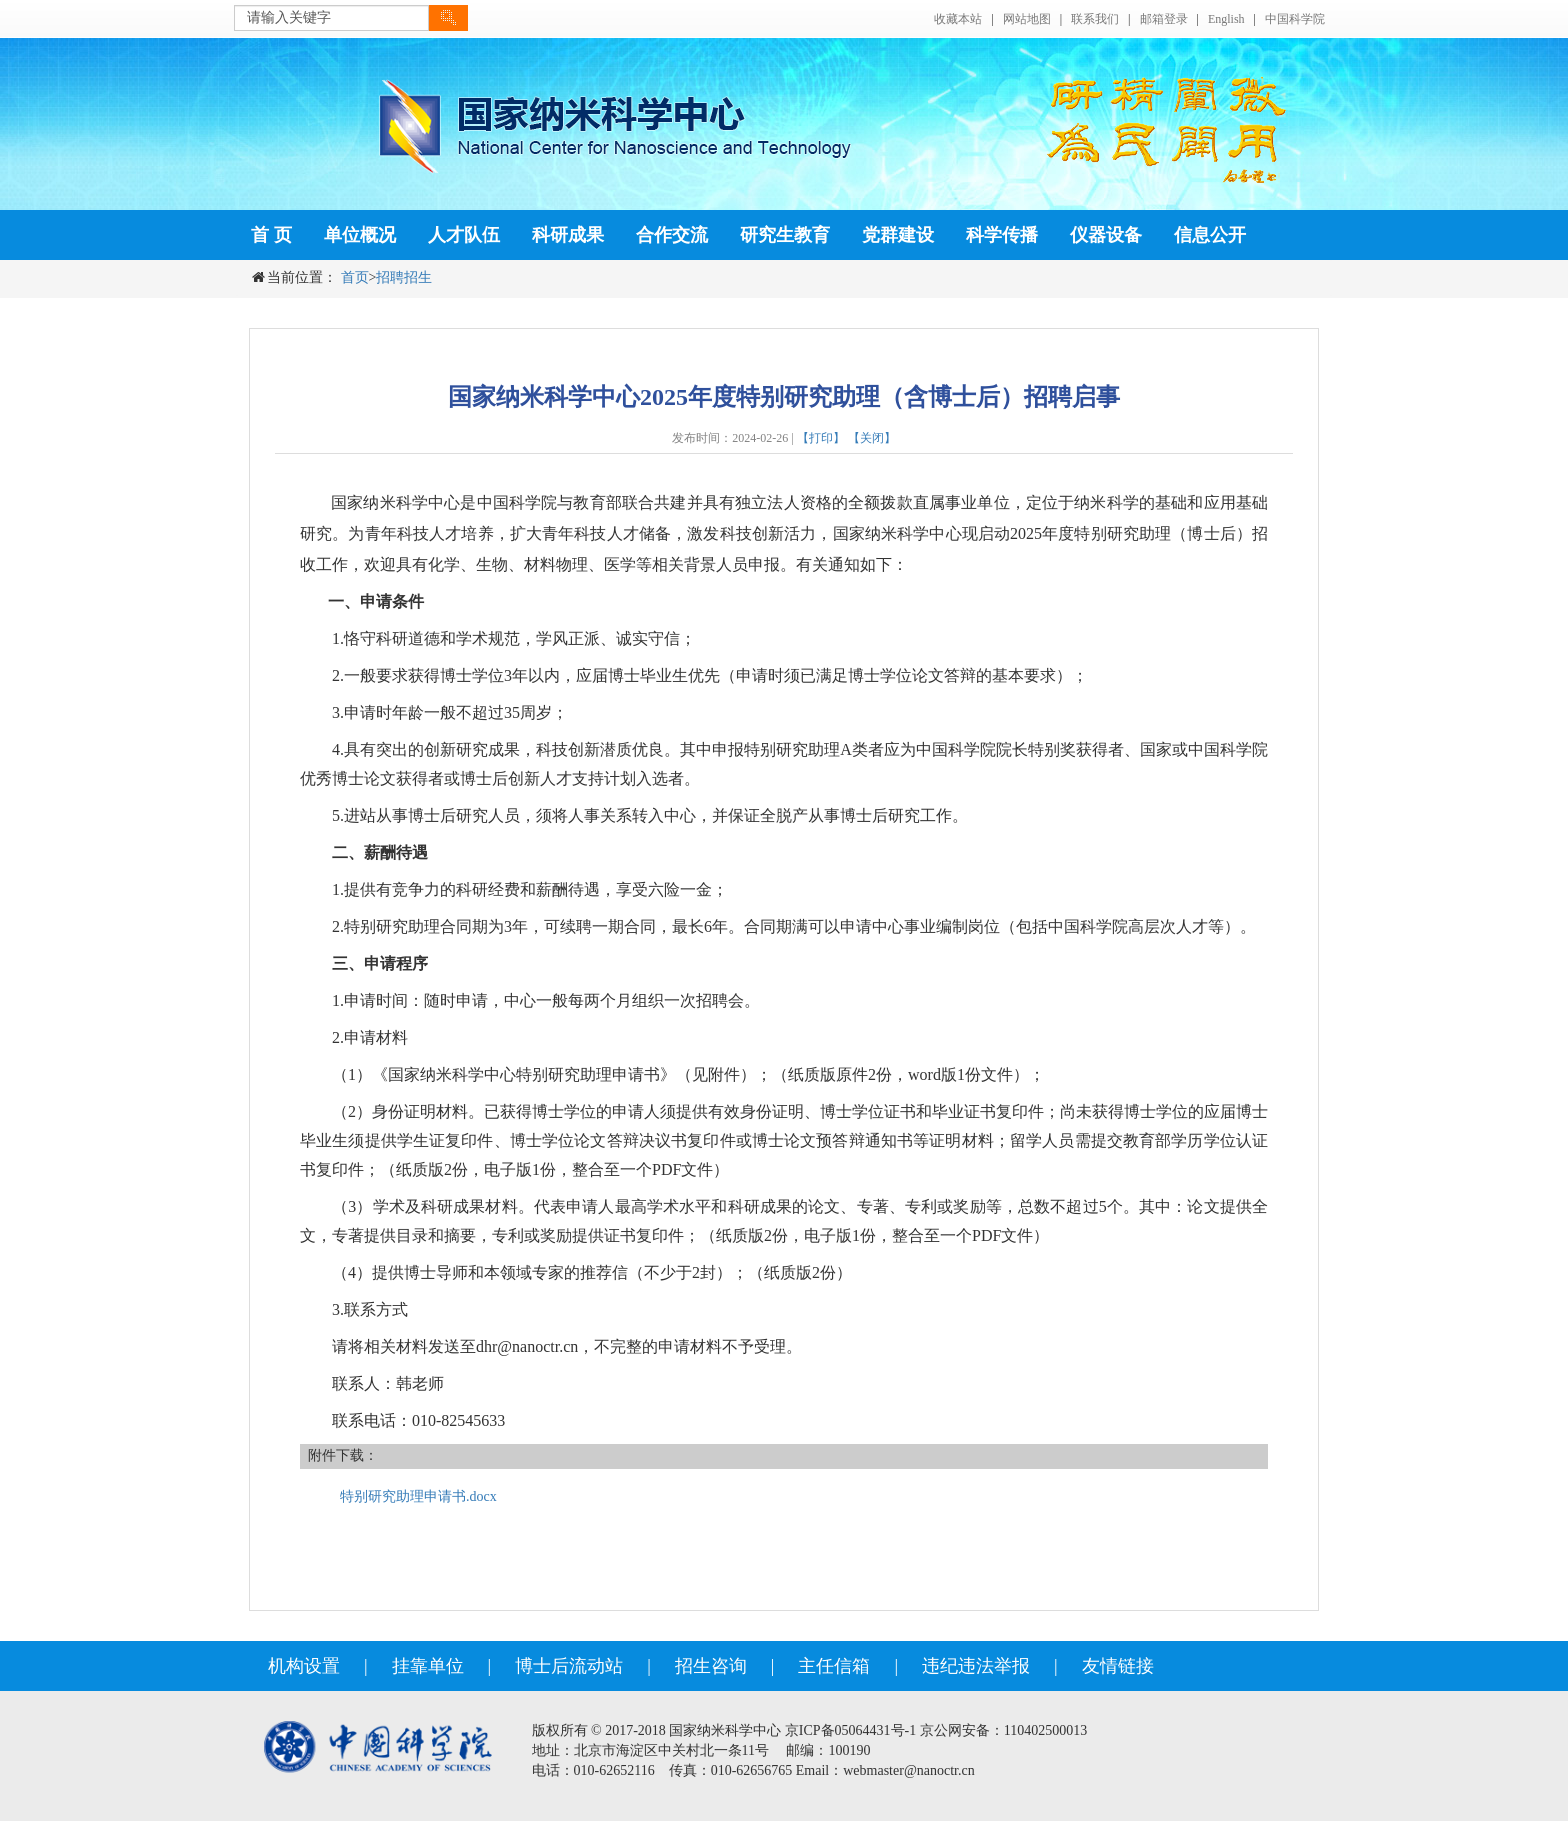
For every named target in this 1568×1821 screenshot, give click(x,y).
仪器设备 (1106, 235)
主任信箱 (834, 1666)
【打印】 (821, 438)
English (1226, 19)
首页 (355, 277)
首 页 (271, 235)
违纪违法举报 (976, 1666)
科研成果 (568, 235)
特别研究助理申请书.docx (418, 1496)
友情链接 (1118, 1666)
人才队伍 (464, 235)
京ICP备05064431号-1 (850, 1730)
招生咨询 (711, 1666)
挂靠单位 (428, 1666)
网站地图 (1027, 19)
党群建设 (898, 235)
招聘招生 (404, 277)
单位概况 (360, 235)
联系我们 (1095, 19)
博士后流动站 (569, 1666)
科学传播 (1002, 235)
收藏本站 (958, 19)
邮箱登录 (1164, 19)
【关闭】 (872, 438)
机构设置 (304, 1666)
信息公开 (1210, 235)
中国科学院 (1295, 19)
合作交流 (672, 235)
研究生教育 (785, 235)
